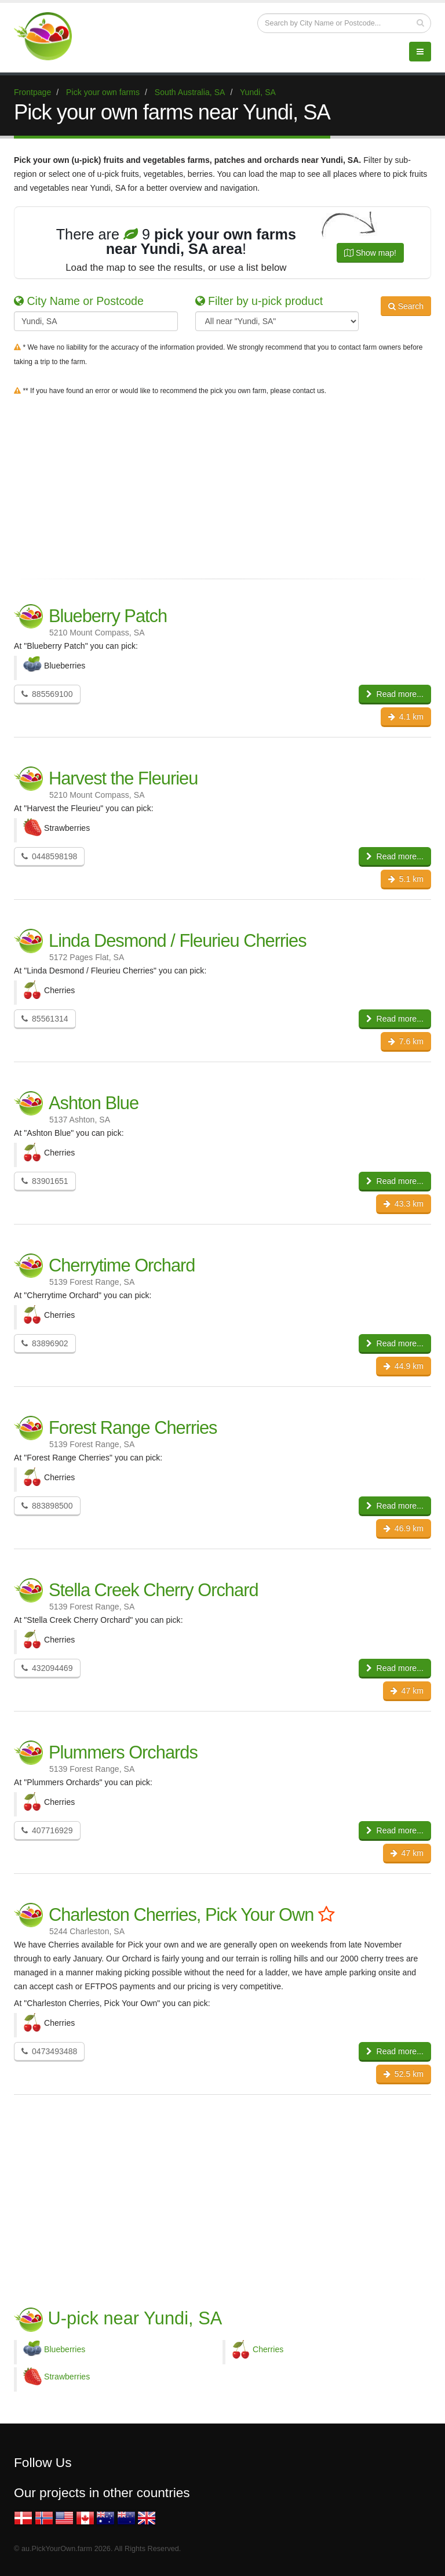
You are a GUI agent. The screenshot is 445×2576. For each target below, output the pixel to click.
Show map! (370, 252)
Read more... (395, 694)
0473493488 (49, 2051)
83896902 (44, 1343)
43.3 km (404, 1203)
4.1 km (406, 716)
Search (406, 306)
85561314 (44, 1018)
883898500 (47, 1505)
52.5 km (404, 2074)
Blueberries (64, 2349)
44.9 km (404, 1366)
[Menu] (420, 51)
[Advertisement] (222, 485)
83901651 (44, 1181)
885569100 (47, 694)
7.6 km (406, 1041)
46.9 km (404, 1528)
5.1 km (406, 879)
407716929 (47, 1830)
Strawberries (67, 2376)
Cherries (268, 2349)
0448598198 (49, 856)
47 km (407, 1690)
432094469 (47, 1668)
